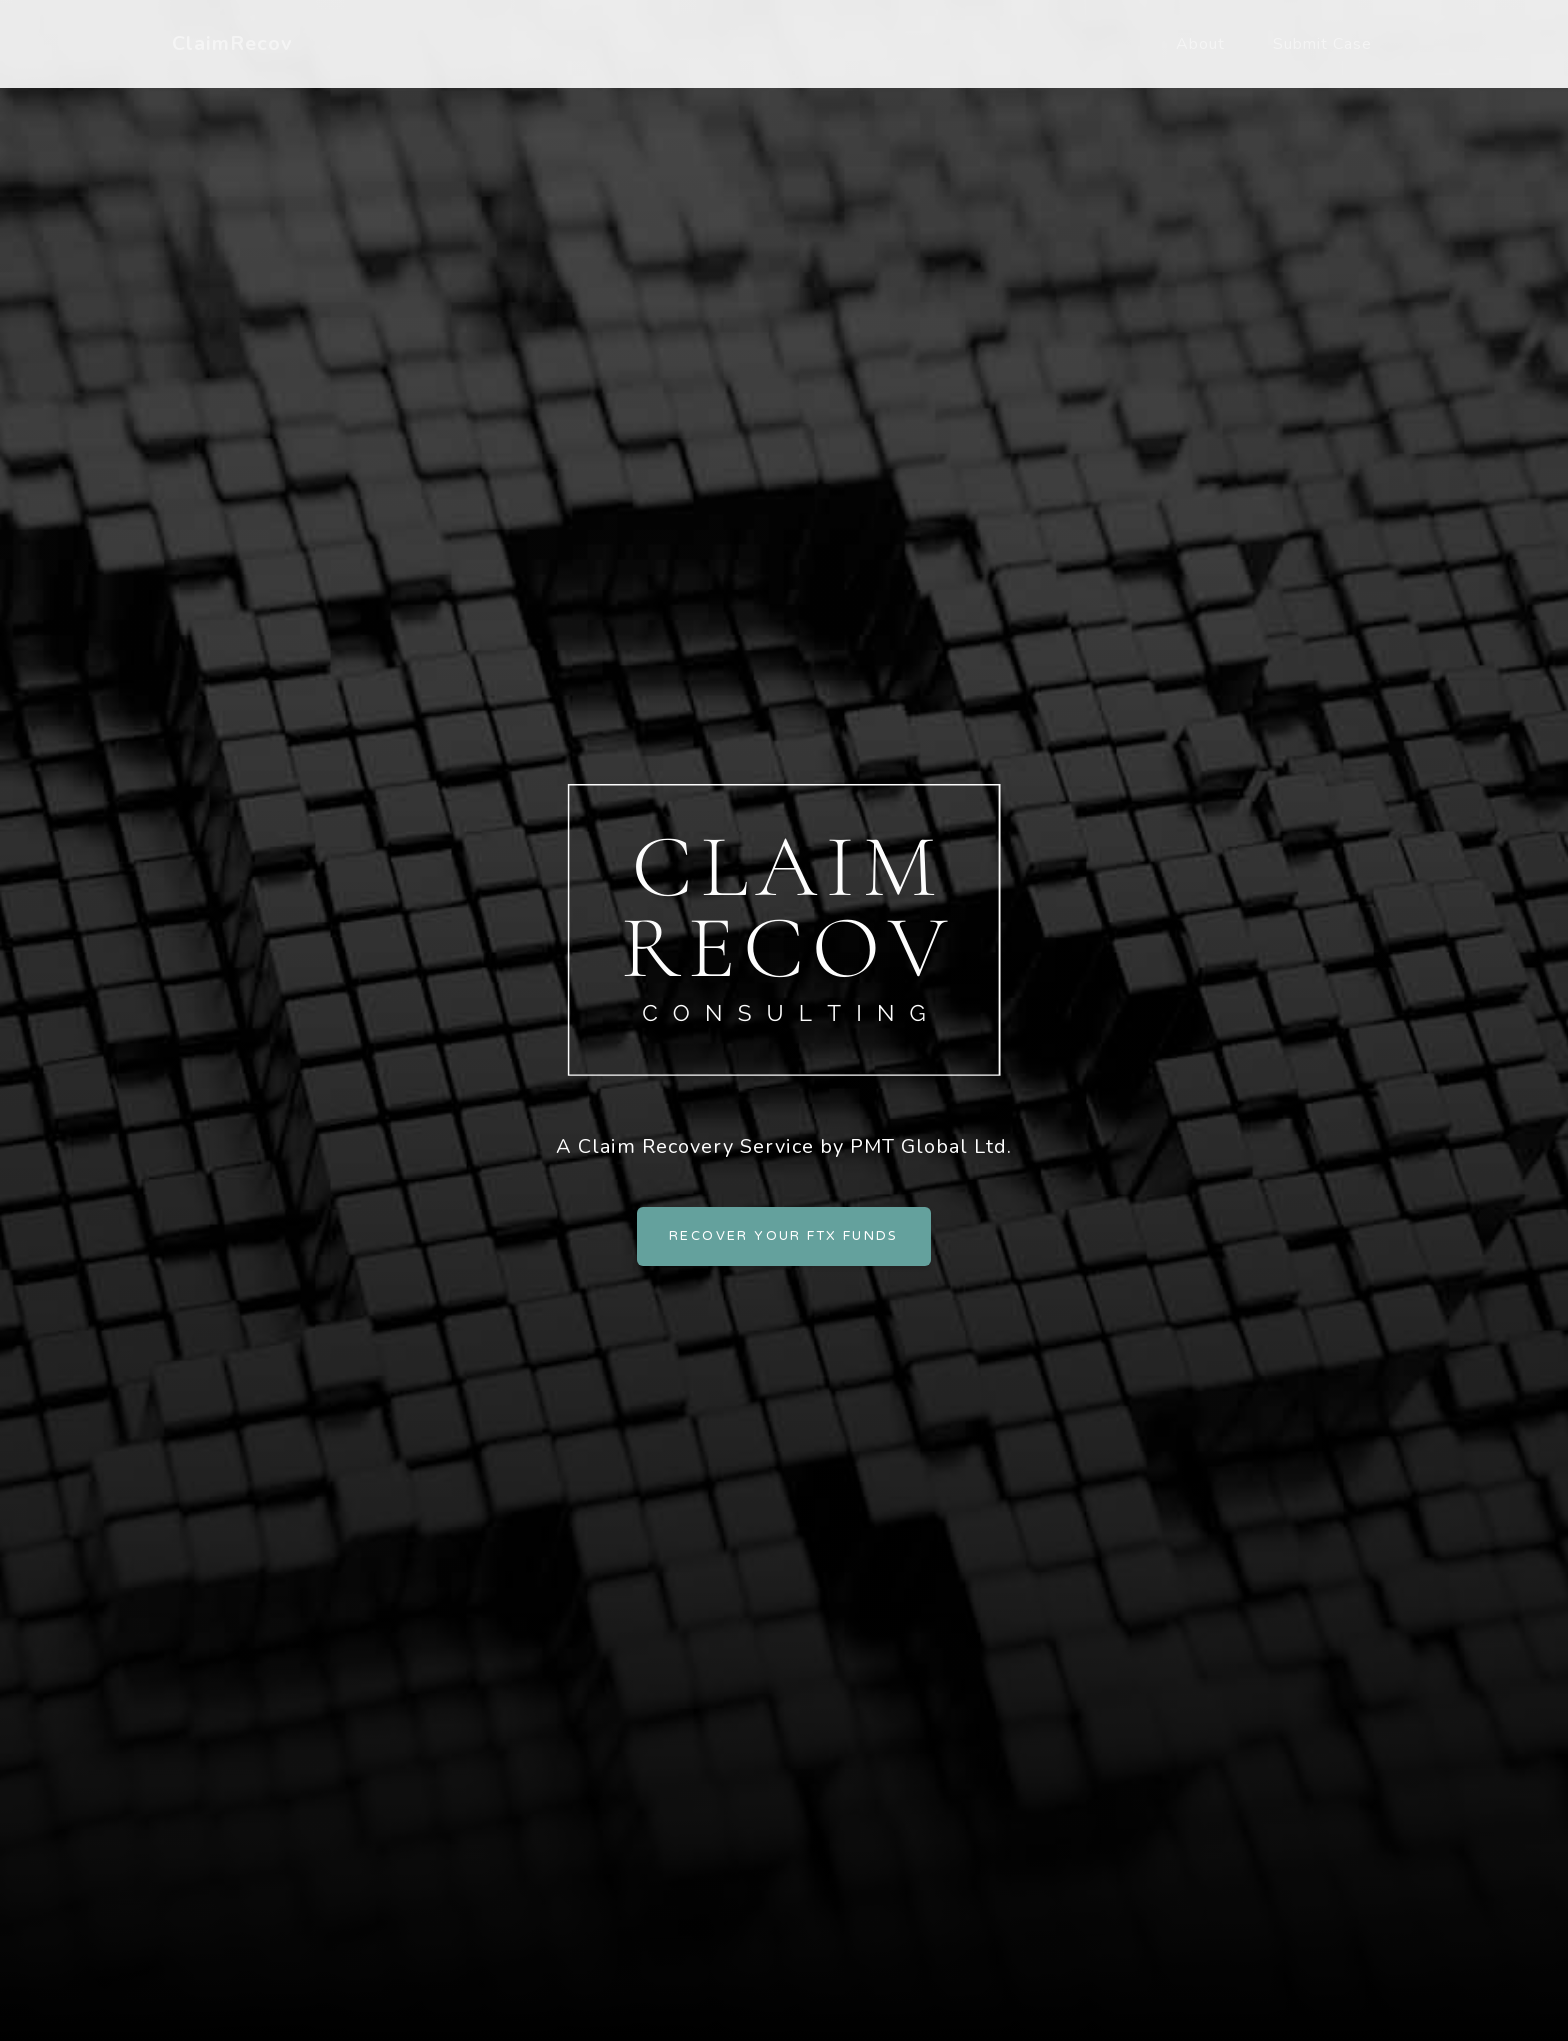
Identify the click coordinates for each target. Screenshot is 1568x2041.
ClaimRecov (232, 43)
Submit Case (1322, 44)
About (1200, 44)
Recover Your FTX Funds (784, 1236)
